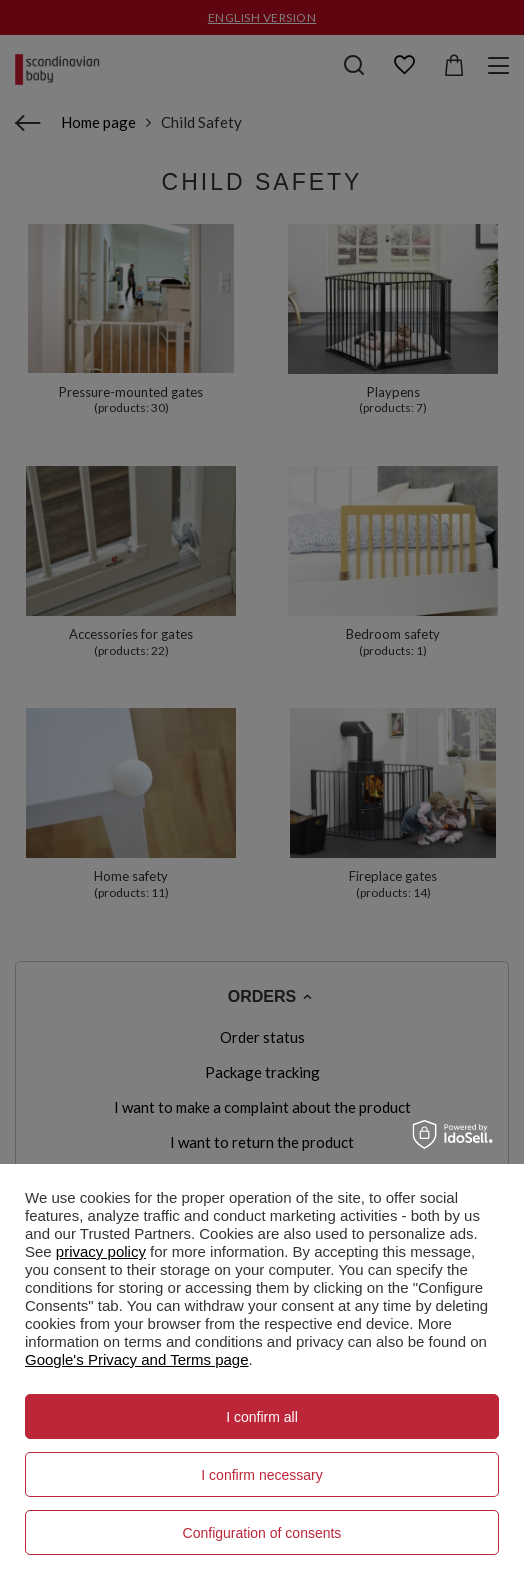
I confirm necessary (261, 1475)
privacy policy (101, 1251)
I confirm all (262, 1417)
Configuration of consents (262, 1533)
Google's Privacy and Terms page (137, 1359)
